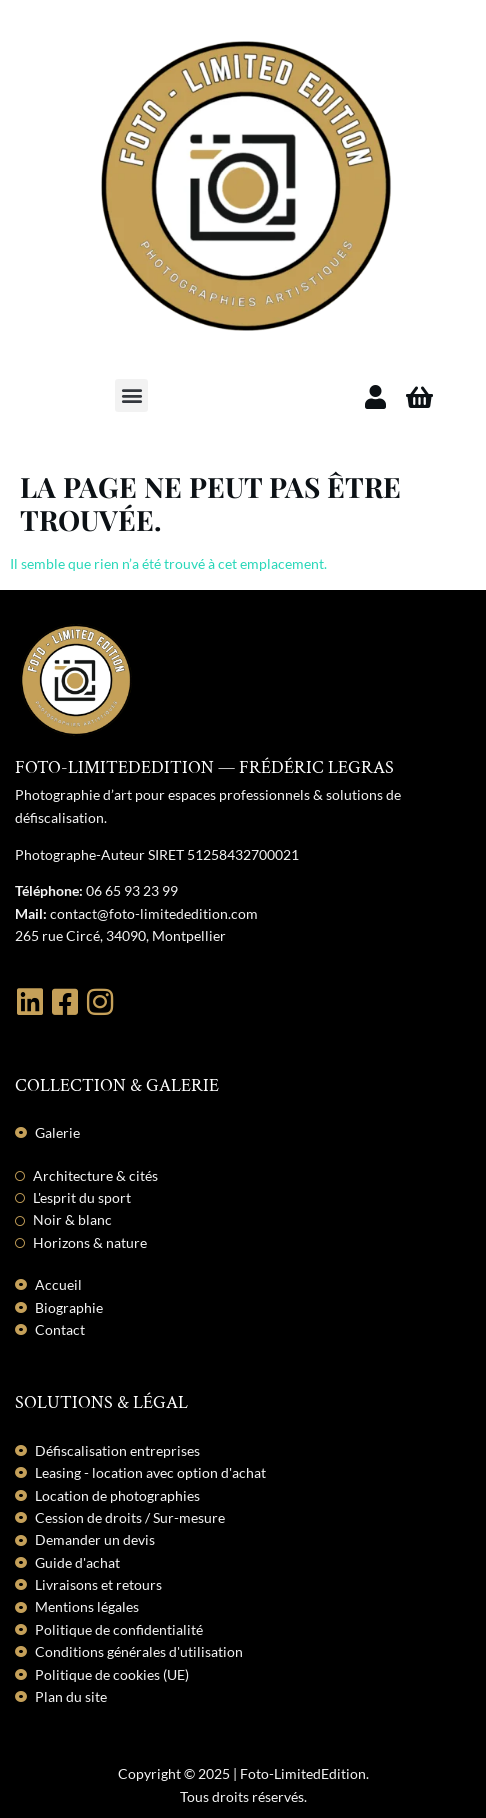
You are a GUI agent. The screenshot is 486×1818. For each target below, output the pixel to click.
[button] (131, 395)
